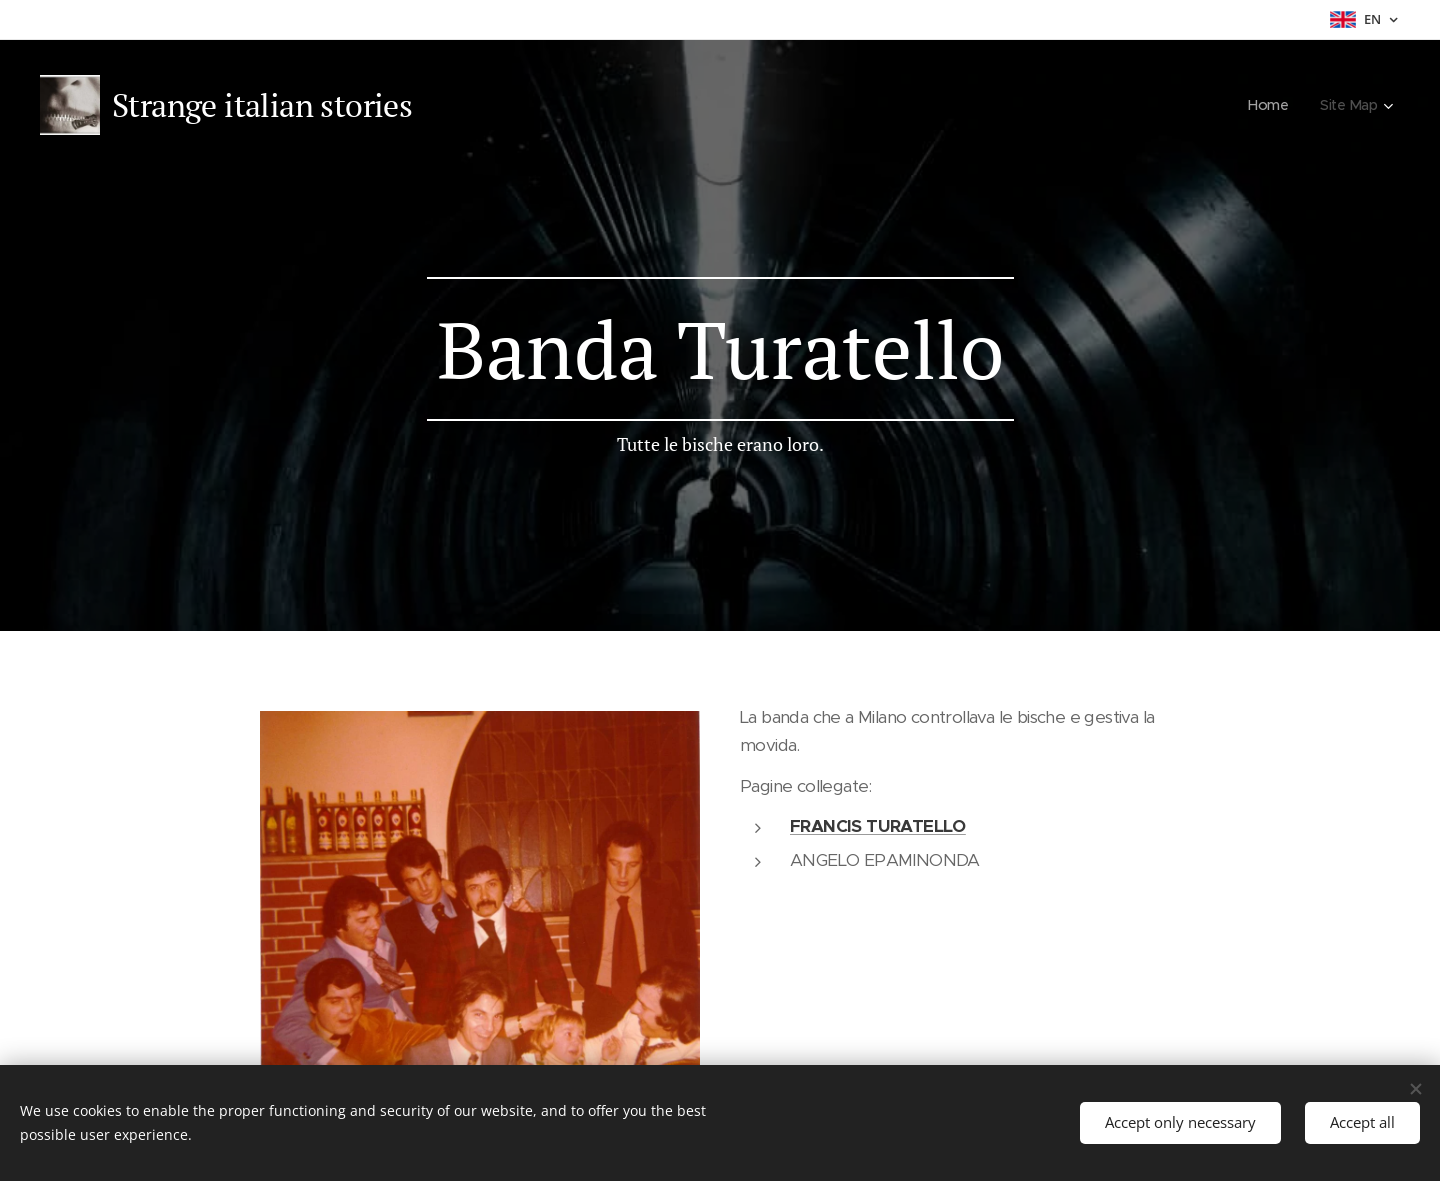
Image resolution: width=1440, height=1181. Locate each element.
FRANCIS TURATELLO (878, 826)
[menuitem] (1268, 105)
